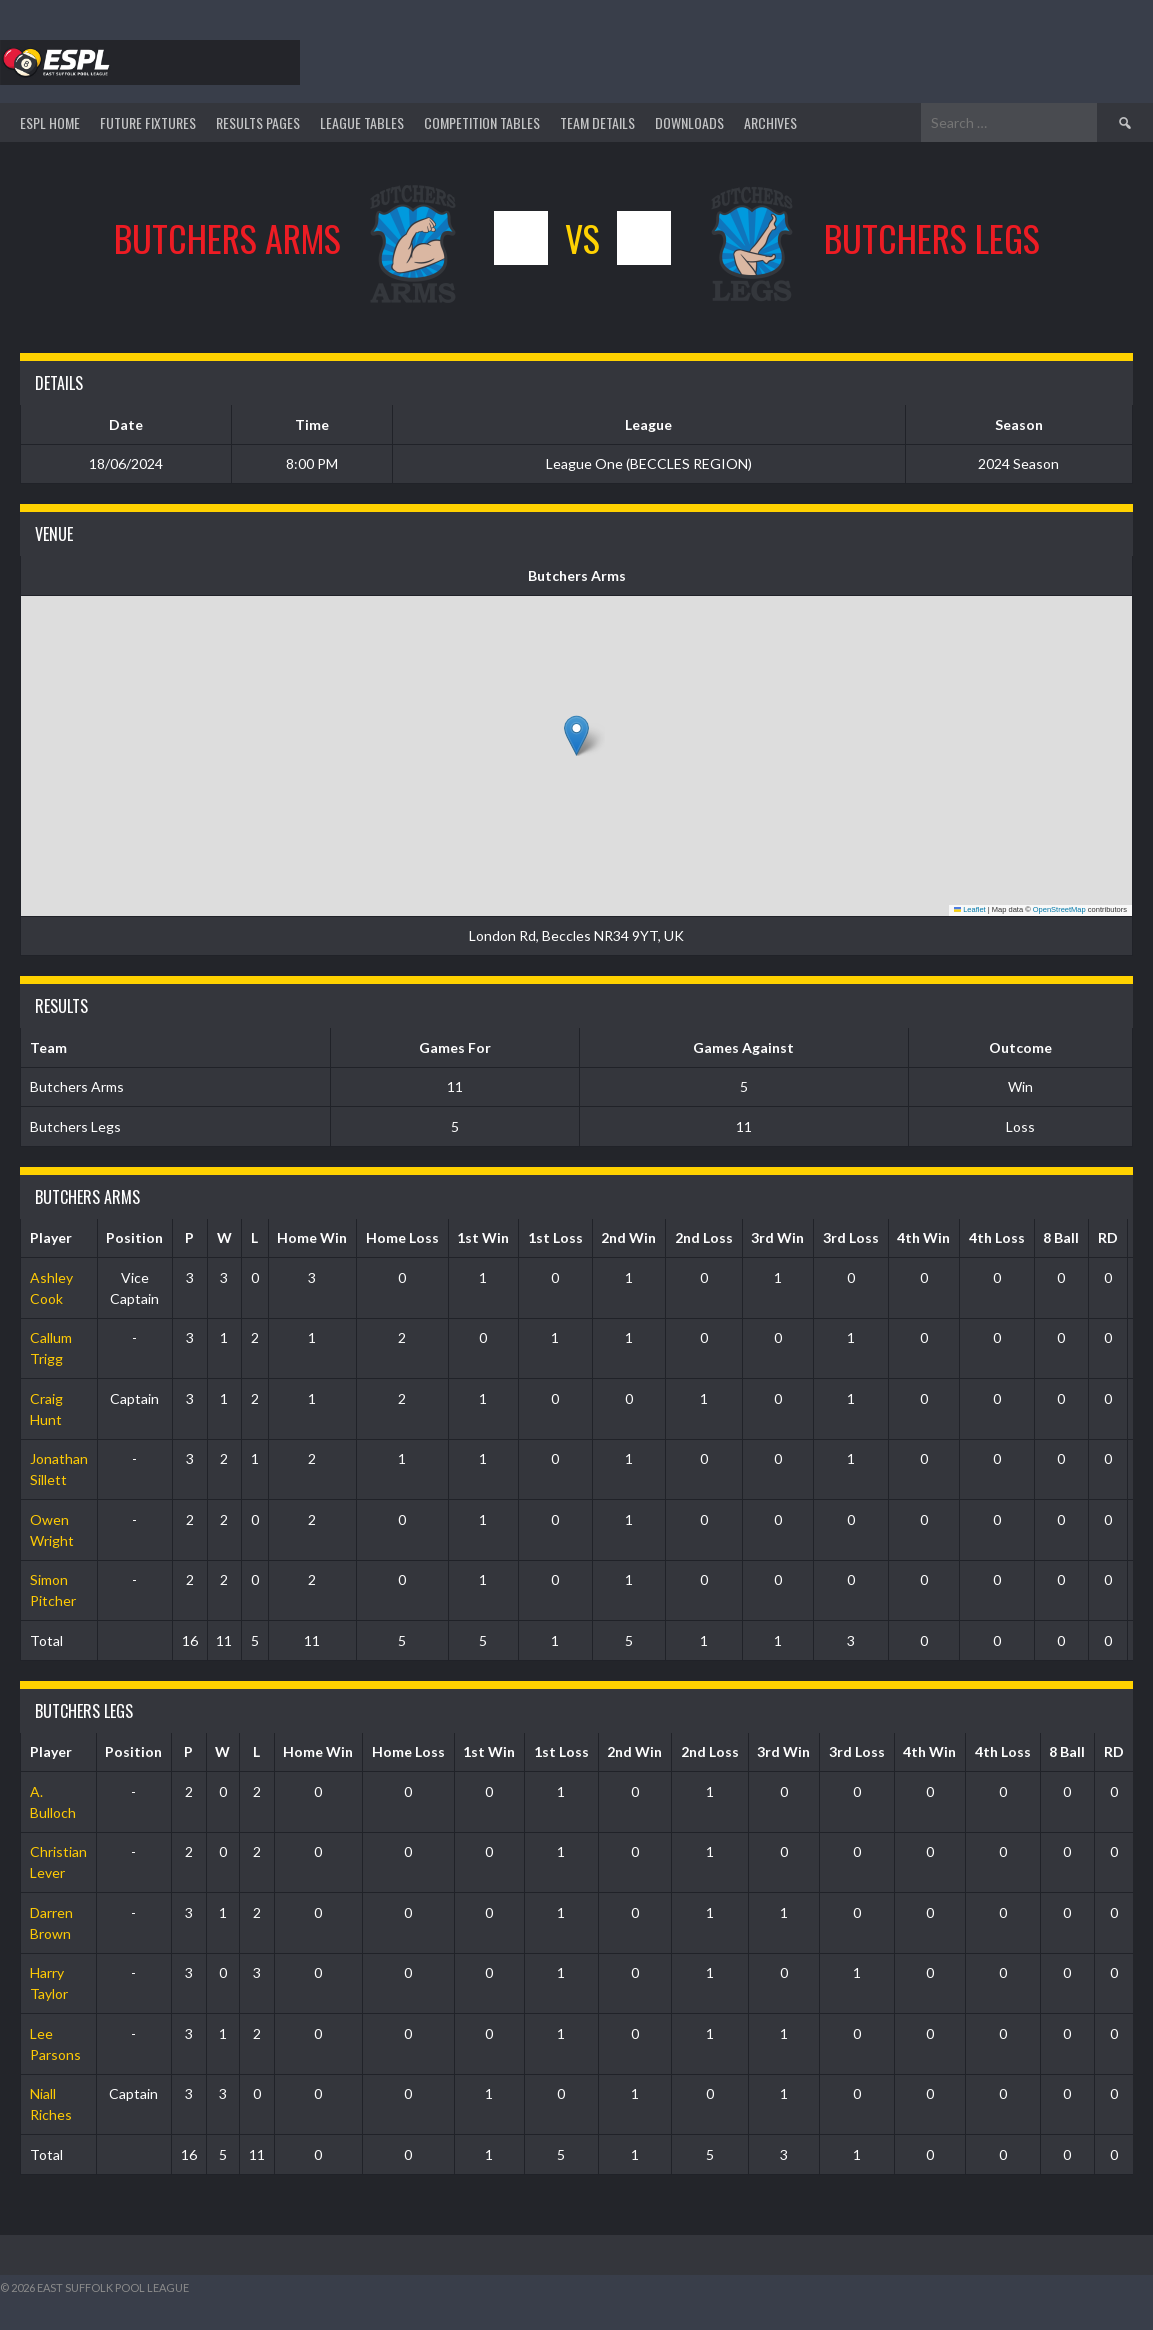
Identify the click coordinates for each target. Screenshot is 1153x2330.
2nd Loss (704, 1237)
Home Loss (402, 1237)
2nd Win (628, 1237)
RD (1108, 1237)
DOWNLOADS (689, 122)
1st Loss (555, 1237)
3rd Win (777, 1237)
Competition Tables (482, 122)
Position (134, 1237)
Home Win (312, 1237)
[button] (576, 735)
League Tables (362, 122)
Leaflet (970, 909)
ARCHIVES (770, 122)
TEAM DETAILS (597, 122)
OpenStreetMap (1059, 909)
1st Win (483, 1237)
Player (51, 1237)
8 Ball (1061, 1237)
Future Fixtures (148, 122)
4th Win (923, 1237)
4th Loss (997, 1237)
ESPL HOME (50, 122)
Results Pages (258, 122)
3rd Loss (851, 1237)
